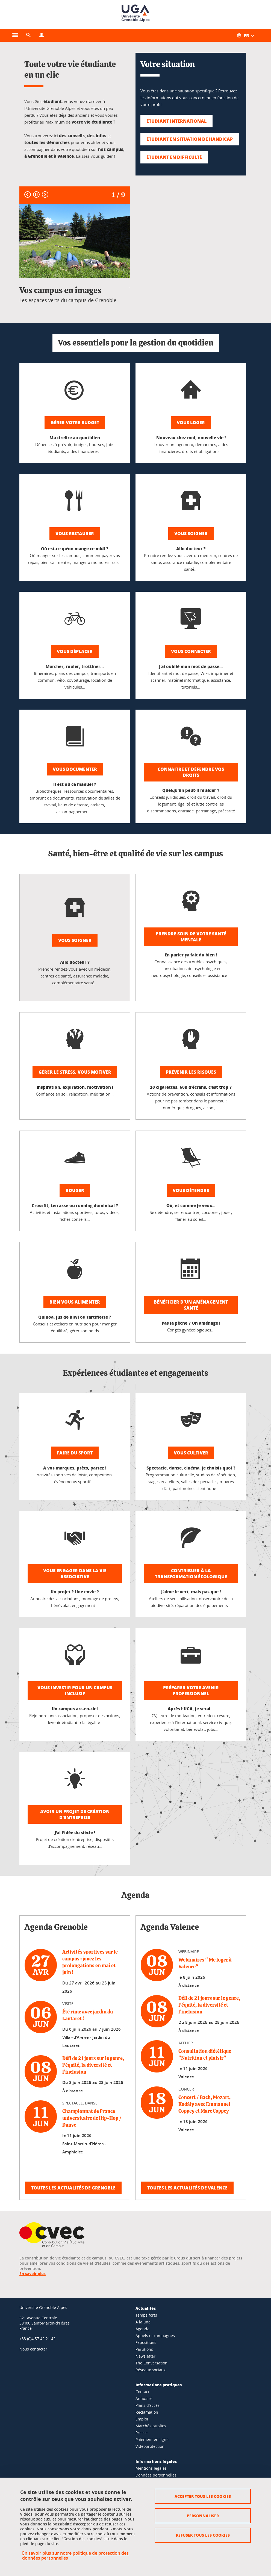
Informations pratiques (159, 2384)
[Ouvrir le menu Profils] (41, 35)
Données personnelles (156, 2475)
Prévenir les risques (191, 1072)
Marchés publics (151, 2425)
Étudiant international (176, 121)
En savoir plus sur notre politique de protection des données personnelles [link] (75, 2555)
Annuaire (144, 2398)
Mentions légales (151, 2468)
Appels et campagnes (155, 2335)
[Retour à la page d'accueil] (135, 14)
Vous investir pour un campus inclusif (74, 1690)
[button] (28, 35)
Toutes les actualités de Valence (187, 2188)
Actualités (146, 2308)
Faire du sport (75, 1453)
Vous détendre (191, 1190)
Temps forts (146, 2315)
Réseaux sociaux (151, 2369)
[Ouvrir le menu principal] (15, 35)
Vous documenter (75, 769)
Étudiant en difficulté (174, 157)
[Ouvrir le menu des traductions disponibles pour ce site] (248, 35)
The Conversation (151, 2363)
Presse (142, 2432)
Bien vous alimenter (74, 1302)
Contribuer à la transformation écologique (191, 1573)
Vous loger (191, 422)
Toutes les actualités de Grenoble (73, 2188)
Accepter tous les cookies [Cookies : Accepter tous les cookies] (203, 2496)
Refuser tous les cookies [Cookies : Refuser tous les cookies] (203, 2535)
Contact (142, 2391)
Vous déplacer (75, 651)
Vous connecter (191, 651)
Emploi (142, 2419)
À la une (143, 2322)
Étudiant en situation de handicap (189, 139)
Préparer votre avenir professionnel (191, 1690)
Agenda (142, 2328)
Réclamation (147, 2412)
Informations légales (156, 2461)
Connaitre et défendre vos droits (191, 772)
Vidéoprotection (150, 2446)
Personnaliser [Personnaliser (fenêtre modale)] (203, 2515)
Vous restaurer (74, 533)
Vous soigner (191, 533)
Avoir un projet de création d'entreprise (75, 1814)
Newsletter (145, 2356)
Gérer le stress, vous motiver (75, 1072)
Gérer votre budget (75, 422)
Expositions (146, 2342)
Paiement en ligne (152, 2439)
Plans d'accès (148, 2405)
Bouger (75, 1190)
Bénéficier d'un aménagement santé (191, 1305)
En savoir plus (32, 2273)
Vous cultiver (191, 1453)
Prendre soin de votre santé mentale (191, 936)
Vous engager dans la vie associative (75, 1573)
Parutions (144, 2349)
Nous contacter (33, 2349)
